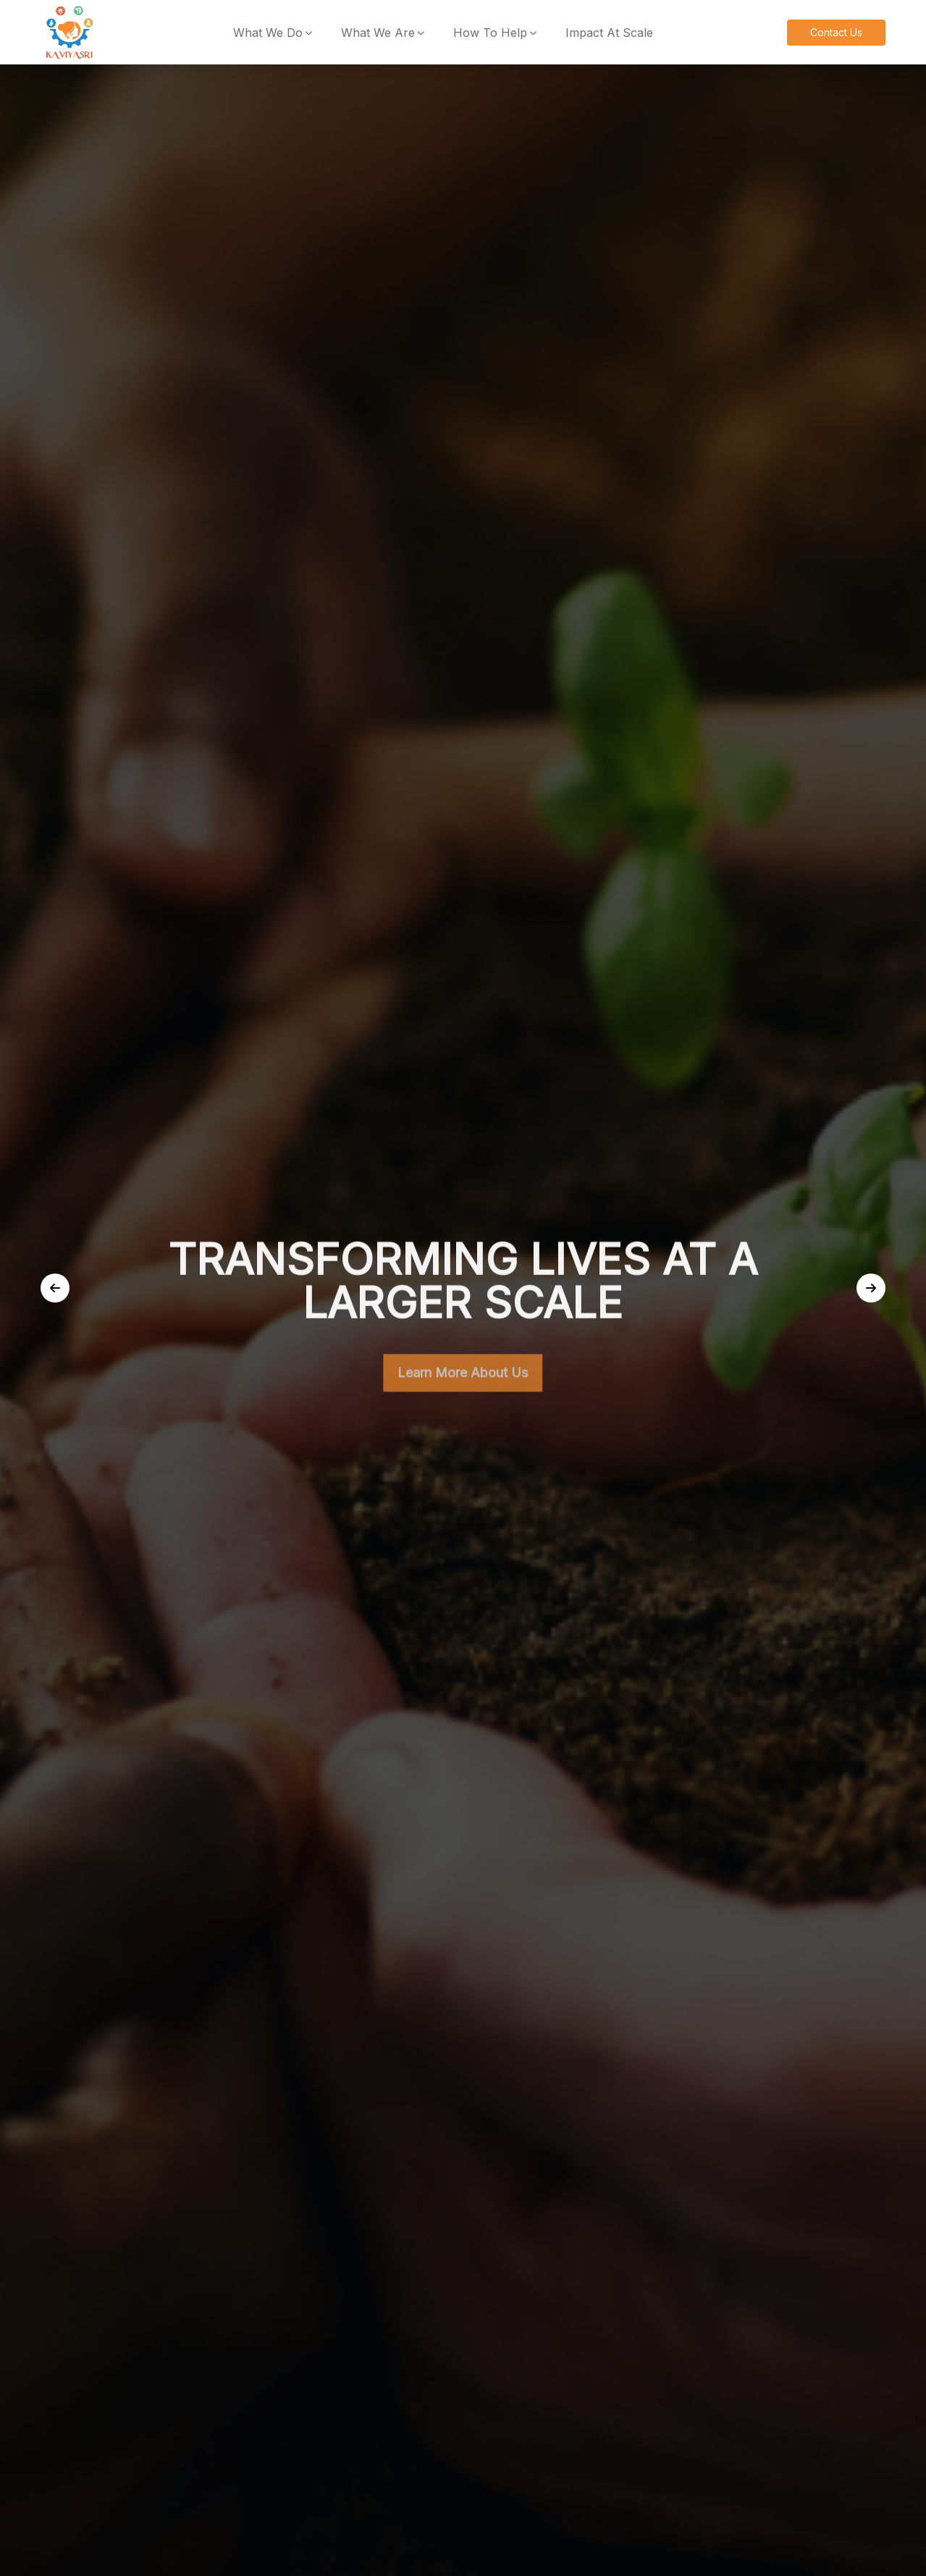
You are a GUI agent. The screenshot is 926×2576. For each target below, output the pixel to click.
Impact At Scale (609, 32)
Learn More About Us (462, 1382)
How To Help (490, 32)
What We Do (268, 32)
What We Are (378, 32)
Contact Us (836, 32)
